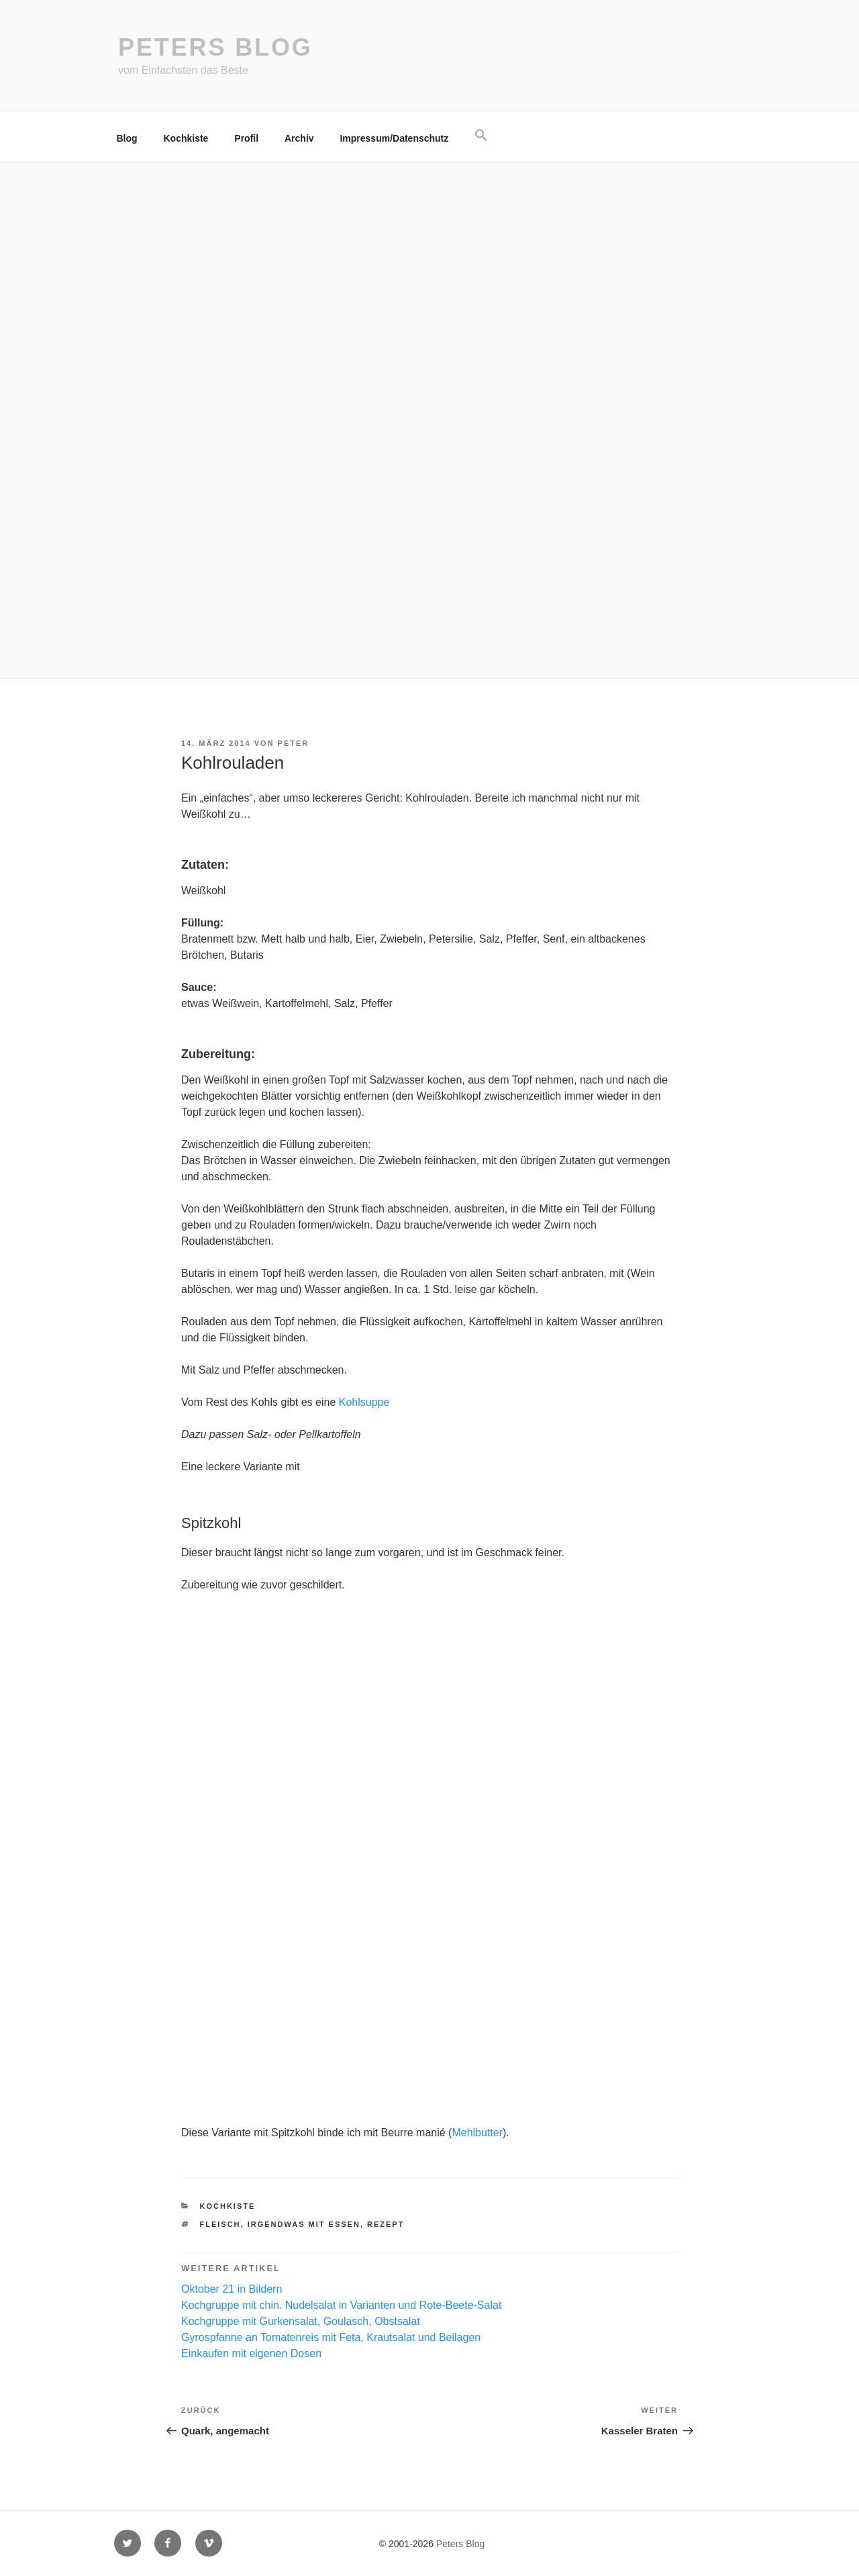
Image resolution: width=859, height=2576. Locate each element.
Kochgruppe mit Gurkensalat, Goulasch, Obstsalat (300, 2321)
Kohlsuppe (364, 1402)
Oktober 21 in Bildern (231, 2289)
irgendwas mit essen (304, 2224)
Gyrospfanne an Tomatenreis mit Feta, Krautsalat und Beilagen (331, 2337)
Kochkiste (186, 138)
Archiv (299, 138)
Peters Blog (215, 47)
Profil (246, 138)
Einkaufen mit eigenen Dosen (251, 2353)
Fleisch (220, 2224)
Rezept (385, 2224)
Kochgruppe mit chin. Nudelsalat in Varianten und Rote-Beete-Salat (341, 2305)
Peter (293, 743)
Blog (127, 138)
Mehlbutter (477, 2132)
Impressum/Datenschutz (394, 138)
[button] (481, 135)
